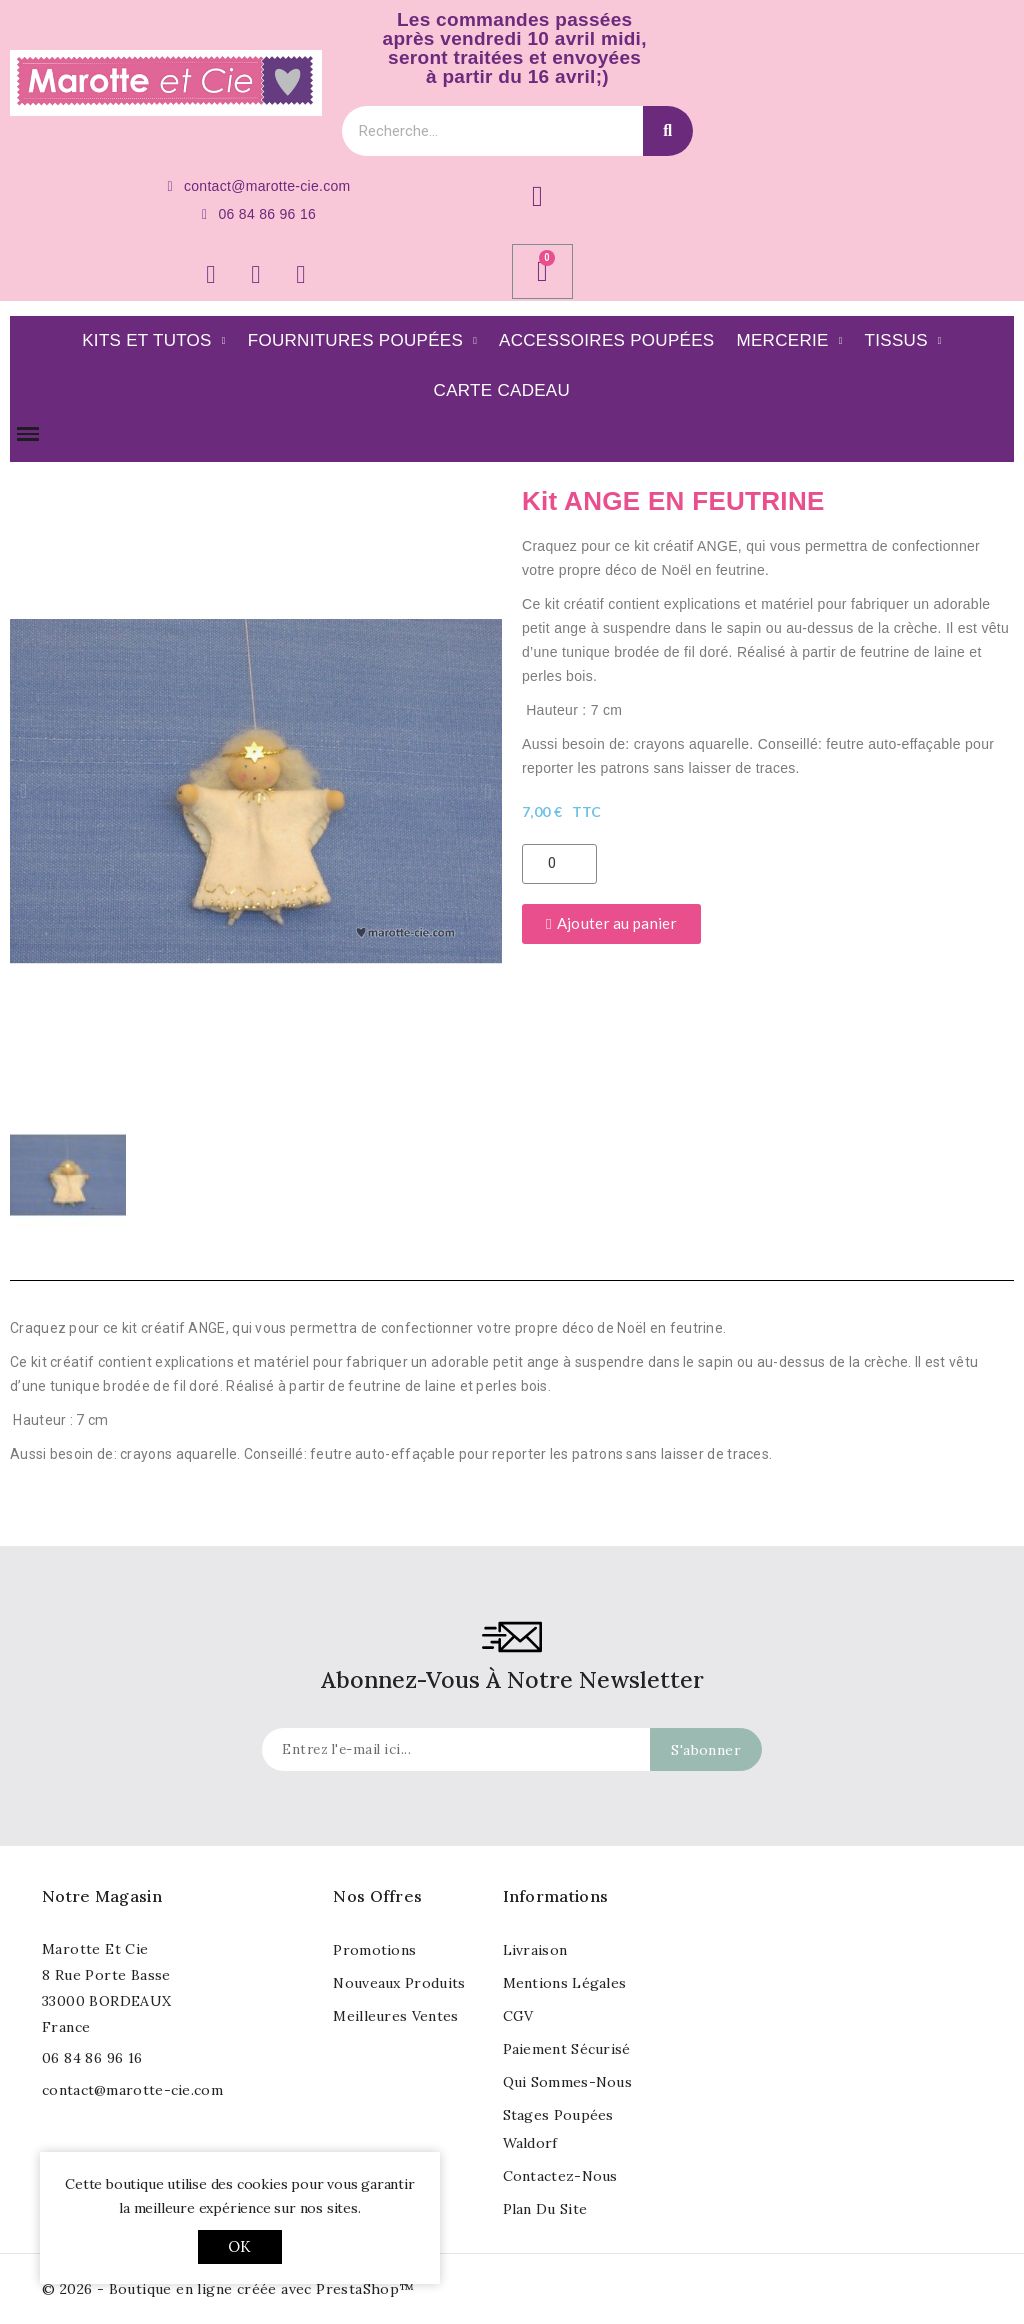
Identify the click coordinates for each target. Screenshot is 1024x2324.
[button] (24, 791)
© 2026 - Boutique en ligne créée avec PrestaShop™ (228, 2289)
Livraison (535, 1950)
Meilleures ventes (395, 2016)
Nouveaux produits (399, 1983)
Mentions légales (565, 1983)
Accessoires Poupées (606, 340)
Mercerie (790, 341)
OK (239, 2246)
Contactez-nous (560, 2176)
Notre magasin (102, 1896)
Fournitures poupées (362, 341)
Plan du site (545, 2209)
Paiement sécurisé (567, 2049)
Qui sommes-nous (568, 2082)
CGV (518, 2016)
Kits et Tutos (154, 341)
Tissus (903, 341)
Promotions (374, 1950)
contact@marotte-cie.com (132, 2090)
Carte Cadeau (502, 390)
